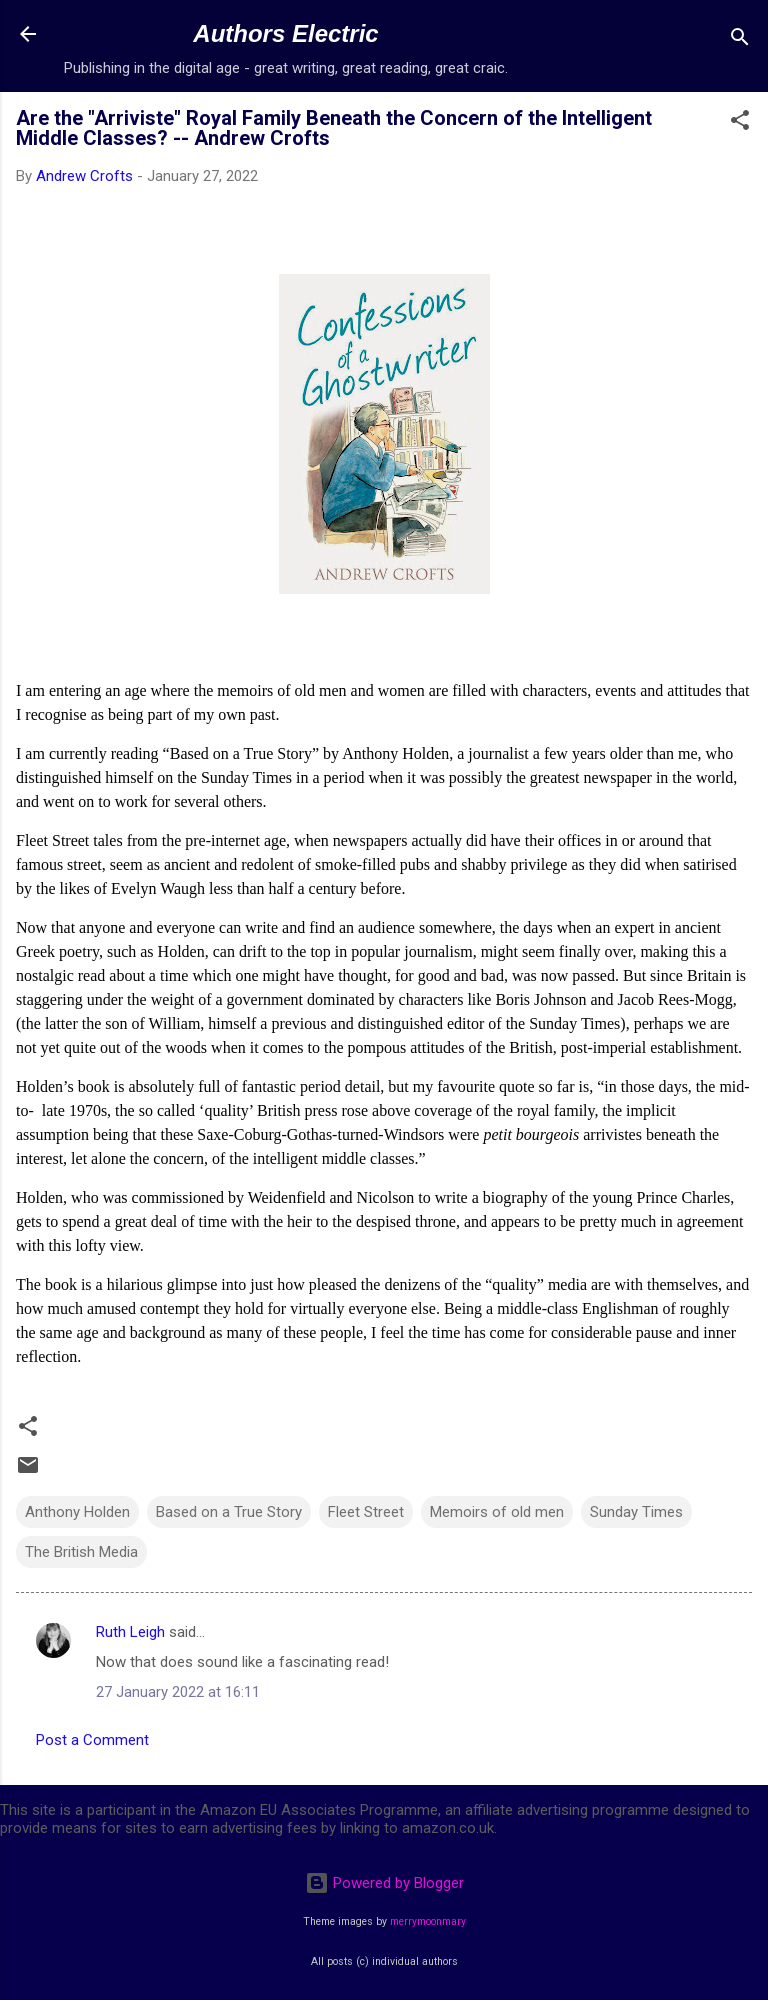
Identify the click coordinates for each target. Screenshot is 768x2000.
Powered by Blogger (384, 1883)
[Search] (740, 40)
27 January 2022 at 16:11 (178, 1692)
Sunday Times (636, 1512)
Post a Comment (92, 1740)
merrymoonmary (428, 1921)
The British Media (81, 1552)
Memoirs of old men (497, 1512)
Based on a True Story (229, 1512)
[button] (740, 123)
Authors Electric (285, 33)
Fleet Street (366, 1512)
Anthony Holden (77, 1512)
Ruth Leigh (130, 1632)
